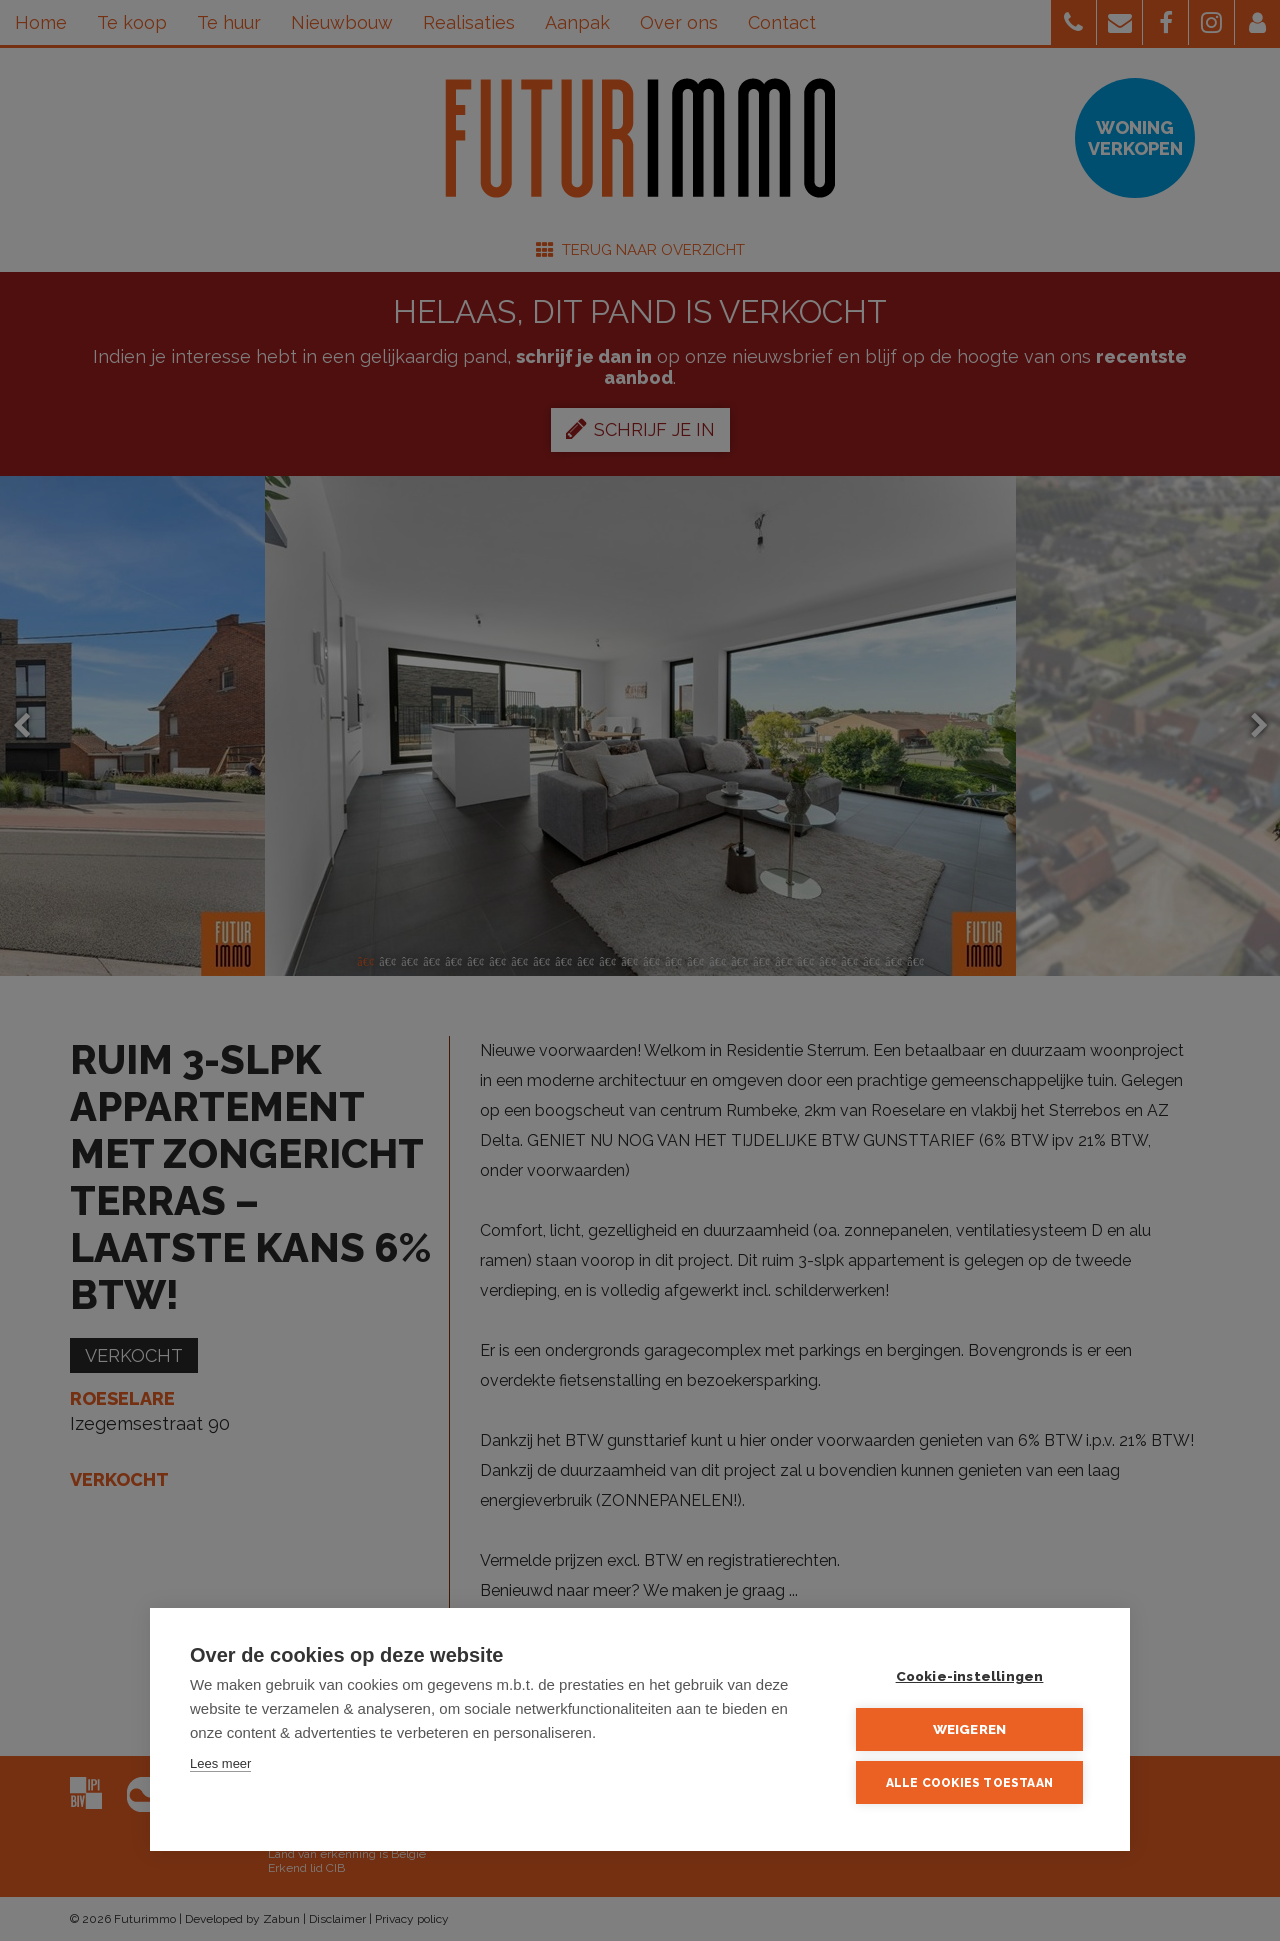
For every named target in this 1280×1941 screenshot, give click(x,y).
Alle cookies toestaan (969, 1783)
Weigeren (970, 1729)
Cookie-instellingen (970, 1676)
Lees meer (220, 1763)
